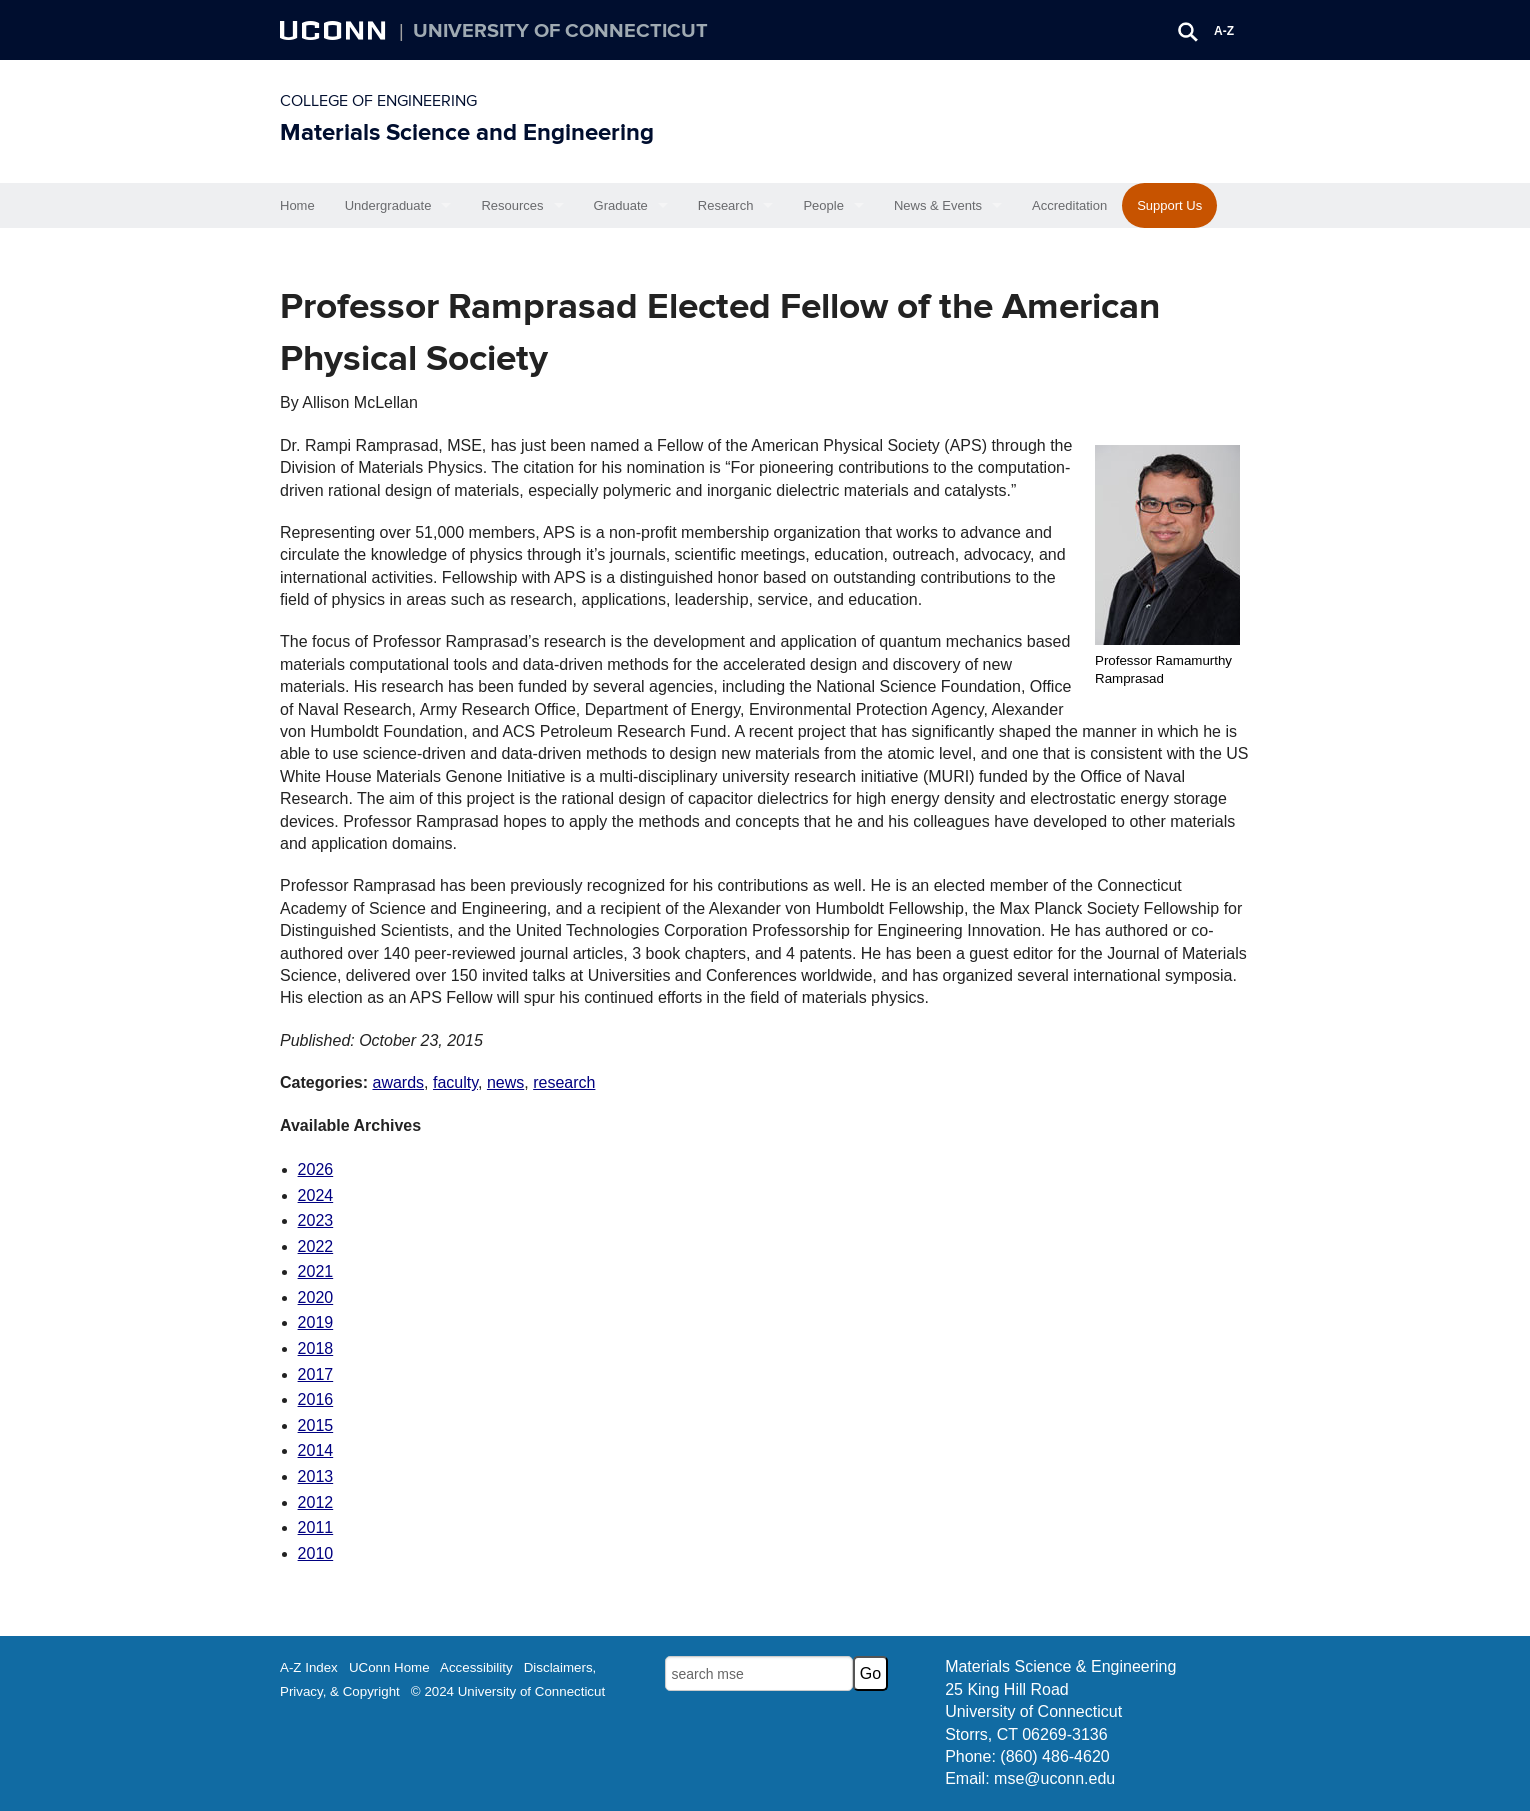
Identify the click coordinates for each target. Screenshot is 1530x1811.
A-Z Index (309, 1667)
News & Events (938, 205)
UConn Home (389, 1667)
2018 (316, 1348)
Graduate (621, 205)
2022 (316, 1246)
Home (297, 205)
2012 (316, 1502)
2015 (316, 1425)
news (505, 1082)
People (823, 205)
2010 (316, 1553)
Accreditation (1069, 205)
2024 (316, 1195)
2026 (316, 1169)
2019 (316, 1322)
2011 (316, 1527)
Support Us (1169, 205)
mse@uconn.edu (1054, 1778)
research (564, 1082)
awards (398, 1082)
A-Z (1224, 31)
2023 (316, 1220)
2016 (316, 1399)
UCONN (335, 30)
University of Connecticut (560, 31)
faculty (455, 1082)
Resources (512, 205)
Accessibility (476, 1667)
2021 (316, 1271)
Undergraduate (388, 205)
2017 (316, 1374)
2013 (316, 1476)
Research (726, 205)
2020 (316, 1297)
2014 (316, 1450)
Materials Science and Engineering (467, 132)
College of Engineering (378, 101)
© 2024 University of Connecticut (508, 1691)
